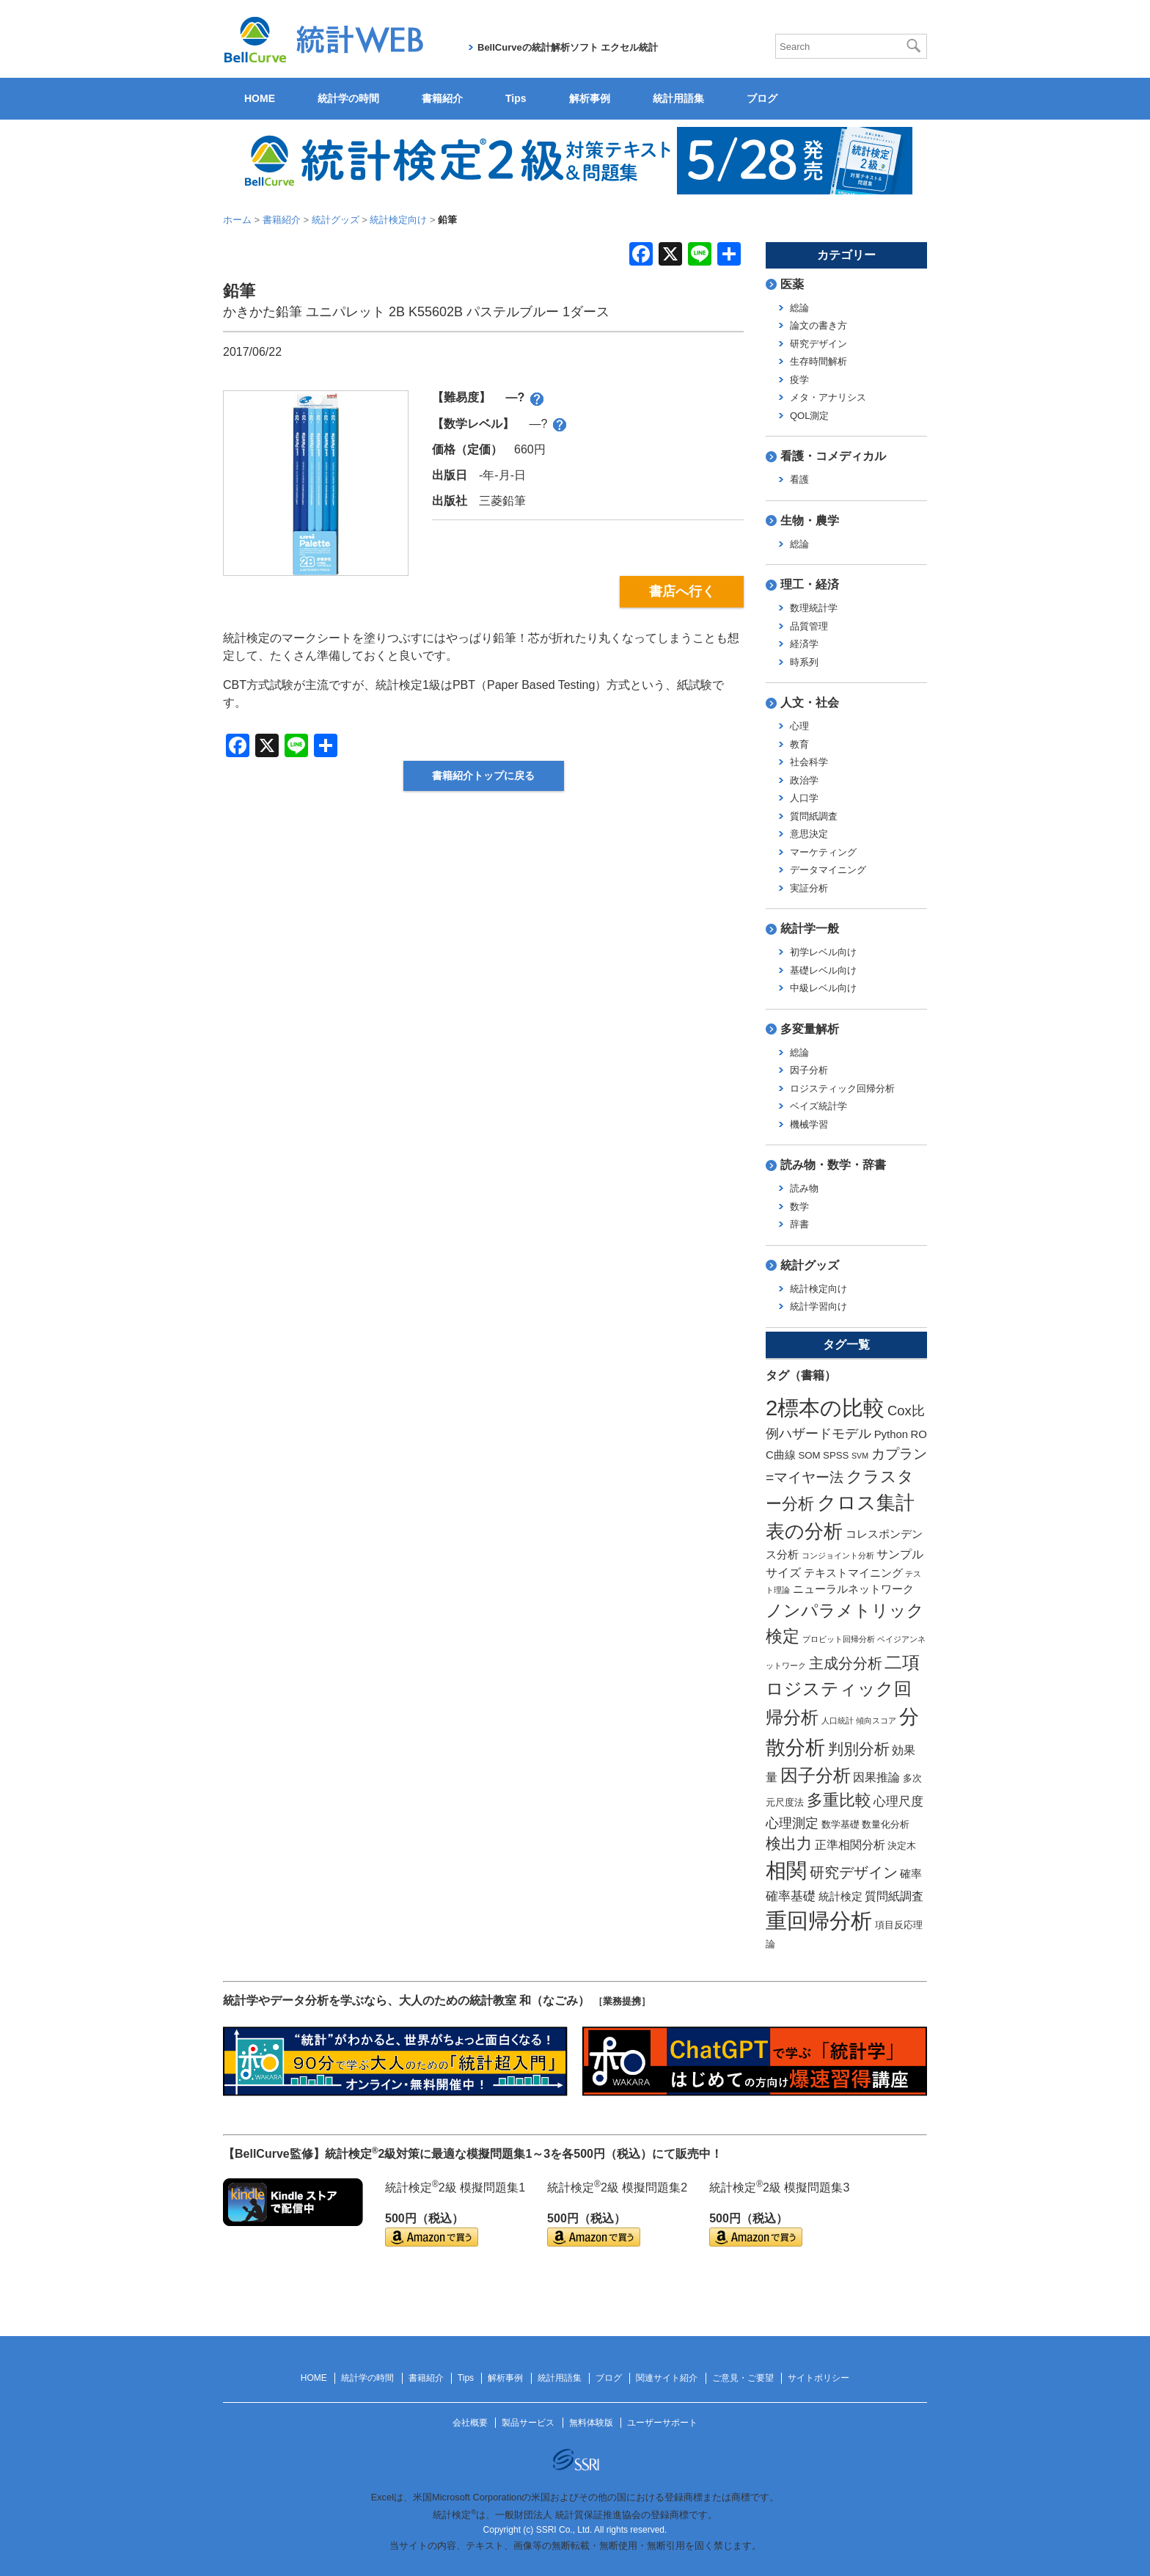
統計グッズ (809, 1265)
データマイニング (828, 869)
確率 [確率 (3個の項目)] (911, 1874)
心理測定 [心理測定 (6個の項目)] (792, 1823)
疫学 (799, 379)
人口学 (804, 797)
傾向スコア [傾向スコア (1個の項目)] (876, 1720)
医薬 (792, 284)
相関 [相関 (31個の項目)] (786, 1870)
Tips (516, 98)
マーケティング (823, 852)
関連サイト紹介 (666, 2378)
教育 (799, 744)
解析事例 (589, 98)
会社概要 (470, 2423)
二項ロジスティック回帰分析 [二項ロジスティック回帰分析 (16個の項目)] (843, 1689)
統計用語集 (678, 98)
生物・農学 (809, 520)
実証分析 (809, 888)
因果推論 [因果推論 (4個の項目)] (876, 1777)
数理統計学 (814, 607)
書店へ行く (682, 591)
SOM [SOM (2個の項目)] (809, 1455)
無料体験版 (591, 2423)
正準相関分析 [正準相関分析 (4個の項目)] (850, 1844)
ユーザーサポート (662, 2423)
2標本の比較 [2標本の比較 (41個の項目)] (825, 1407)
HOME (259, 98)
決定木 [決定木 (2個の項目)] (901, 1845)
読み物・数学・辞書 (833, 1165)
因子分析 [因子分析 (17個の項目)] (815, 1775)
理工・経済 (809, 584)
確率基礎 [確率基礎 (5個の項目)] (791, 1896)
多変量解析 (809, 1029)
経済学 (804, 643)
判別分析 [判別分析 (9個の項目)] (859, 1748)
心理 (799, 725)
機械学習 (809, 1124)
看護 (799, 479)
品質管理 (809, 626)
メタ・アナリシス (828, 397)
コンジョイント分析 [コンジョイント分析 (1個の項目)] (838, 1555)
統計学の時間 (348, 98)
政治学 (804, 780)
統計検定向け (818, 1288)
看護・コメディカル (833, 456)
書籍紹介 (442, 98)
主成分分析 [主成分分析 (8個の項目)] (845, 1663)
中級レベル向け (823, 987)
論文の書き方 (818, 325)
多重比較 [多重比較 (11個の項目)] (839, 1800)
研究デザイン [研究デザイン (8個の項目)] (854, 1872)
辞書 (799, 1224)
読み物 (804, 1188)
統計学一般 (809, 928)
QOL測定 (809, 415)
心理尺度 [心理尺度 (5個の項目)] (898, 1801)
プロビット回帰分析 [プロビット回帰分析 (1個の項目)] (838, 1639)
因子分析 (809, 1070)
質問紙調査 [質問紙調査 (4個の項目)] (894, 1895)
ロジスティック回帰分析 (842, 1088)
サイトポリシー (818, 2378)
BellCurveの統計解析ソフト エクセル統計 (567, 47)
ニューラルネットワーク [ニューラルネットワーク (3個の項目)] (853, 1589)
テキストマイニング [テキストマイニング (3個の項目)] (853, 1573)
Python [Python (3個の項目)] (891, 1434)
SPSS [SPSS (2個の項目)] (836, 1455)
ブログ (762, 98)
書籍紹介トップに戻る (483, 775)
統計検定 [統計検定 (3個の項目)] (840, 1896)
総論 (799, 307)
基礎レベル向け (823, 970)
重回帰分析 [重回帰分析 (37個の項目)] (819, 1921)
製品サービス (528, 2423)
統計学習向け (818, 1306)
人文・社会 (809, 702)
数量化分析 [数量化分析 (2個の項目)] (885, 1824)
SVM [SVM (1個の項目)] (859, 1455)
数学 (799, 1206)
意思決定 (809, 833)
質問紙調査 (814, 816)
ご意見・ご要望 (743, 2378)
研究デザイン (818, 343)
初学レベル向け (823, 951)
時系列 (804, 662)
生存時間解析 (818, 361)
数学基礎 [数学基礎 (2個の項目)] (840, 1824)
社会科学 (809, 761)
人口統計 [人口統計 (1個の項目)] (837, 1720)
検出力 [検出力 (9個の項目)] (789, 1843)
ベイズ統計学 (818, 1106)
